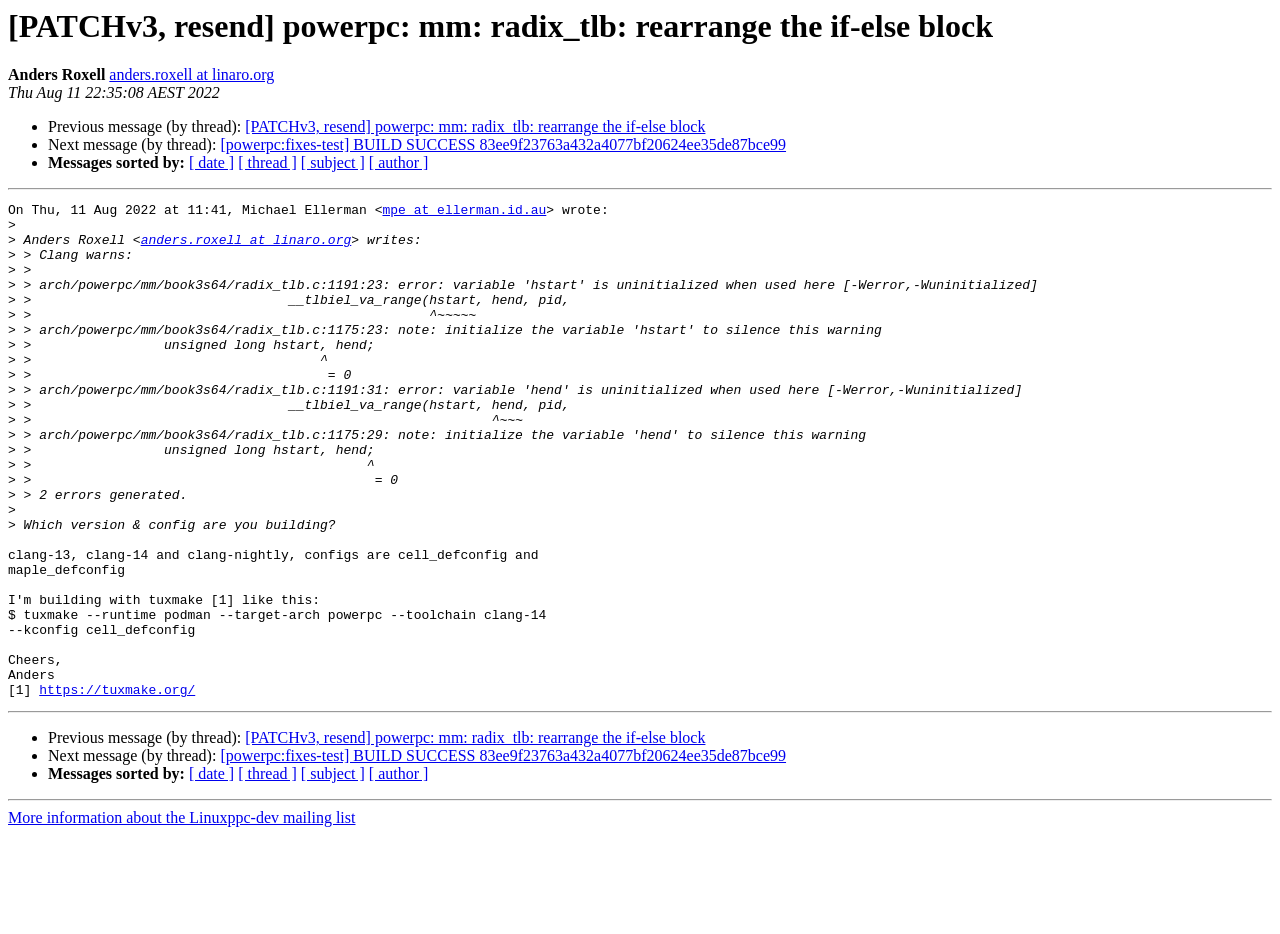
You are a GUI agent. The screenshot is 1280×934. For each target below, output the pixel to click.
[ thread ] (267, 162)
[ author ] (399, 162)
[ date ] (211, 162)
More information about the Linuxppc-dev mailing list (181, 916)
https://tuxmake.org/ (117, 788)
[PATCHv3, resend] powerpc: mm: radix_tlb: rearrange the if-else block (475, 126)
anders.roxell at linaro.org (191, 74)
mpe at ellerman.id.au (464, 212)
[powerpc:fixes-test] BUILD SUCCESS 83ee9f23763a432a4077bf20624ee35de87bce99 (503, 144)
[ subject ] (333, 162)
